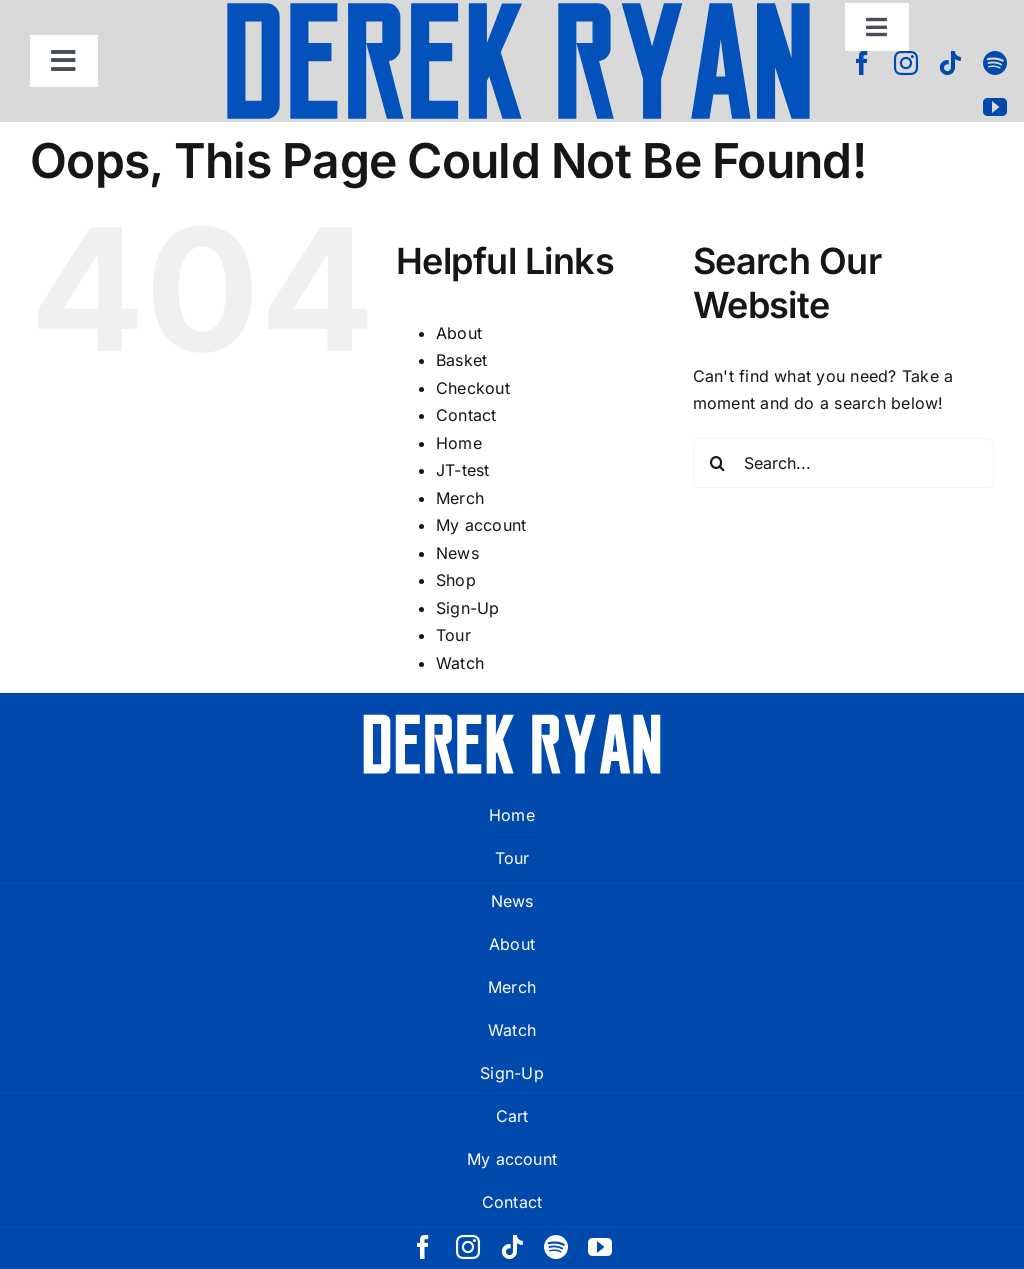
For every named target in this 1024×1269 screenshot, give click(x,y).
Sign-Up (468, 608)
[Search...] (843, 463)
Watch (460, 663)
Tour (453, 635)
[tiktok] (950, 63)
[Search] (718, 463)
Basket (461, 360)
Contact (466, 415)
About (459, 333)
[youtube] (995, 107)
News (457, 553)
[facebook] (862, 63)
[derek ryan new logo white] (512, 721)
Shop (456, 580)
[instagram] (906, 63)
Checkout (473, 388)
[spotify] (995, 63)
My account (481, 525)
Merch (460, 498)
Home (459, 443)
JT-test (463, 470)
